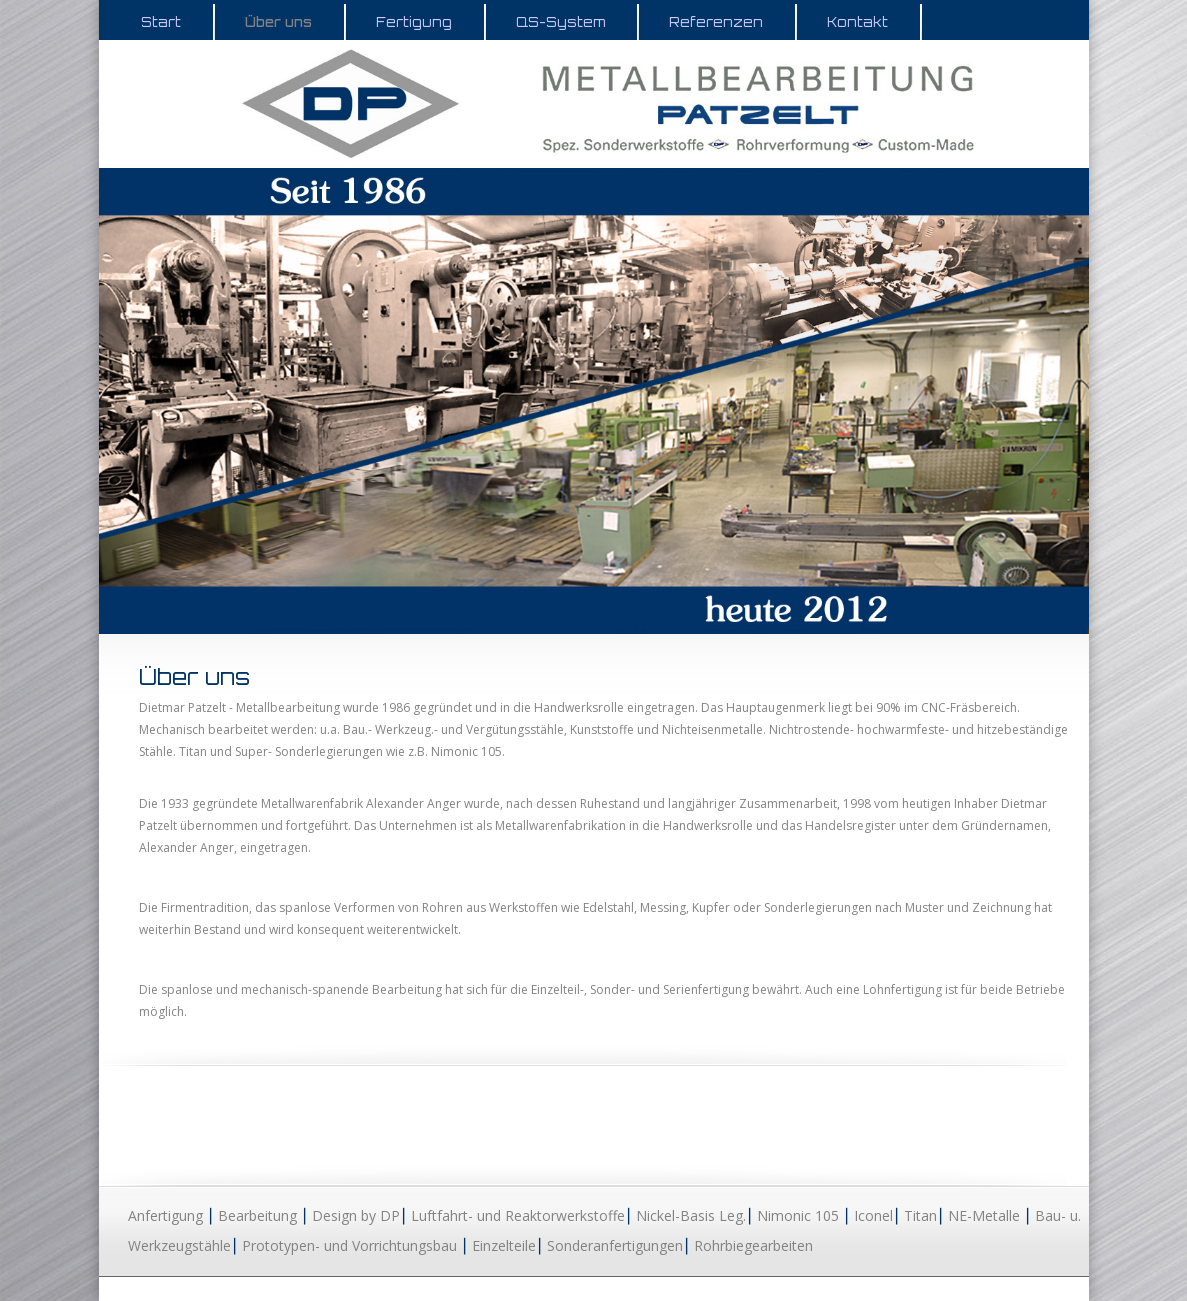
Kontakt (857, 22)
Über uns (278, 22)
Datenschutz (952, 1288)
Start (161, 22)
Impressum (1037, 1288)
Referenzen (716, 22)
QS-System (560, 22)
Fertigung (414, 22)
